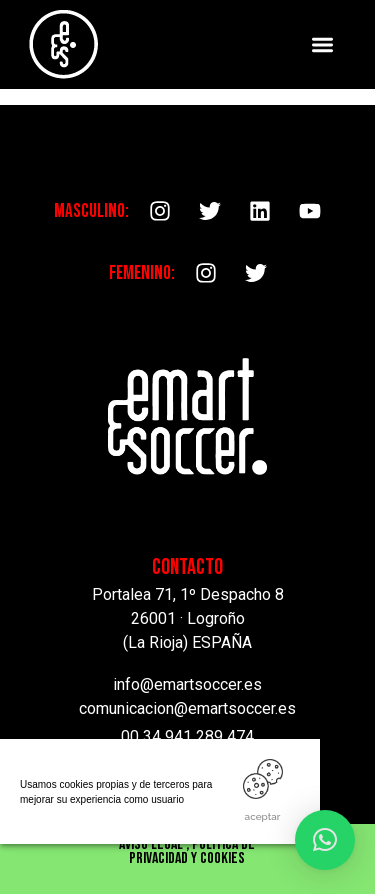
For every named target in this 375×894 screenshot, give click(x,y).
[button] (323, 44)
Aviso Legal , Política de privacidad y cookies (187, 851)
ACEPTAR (263, 816)
